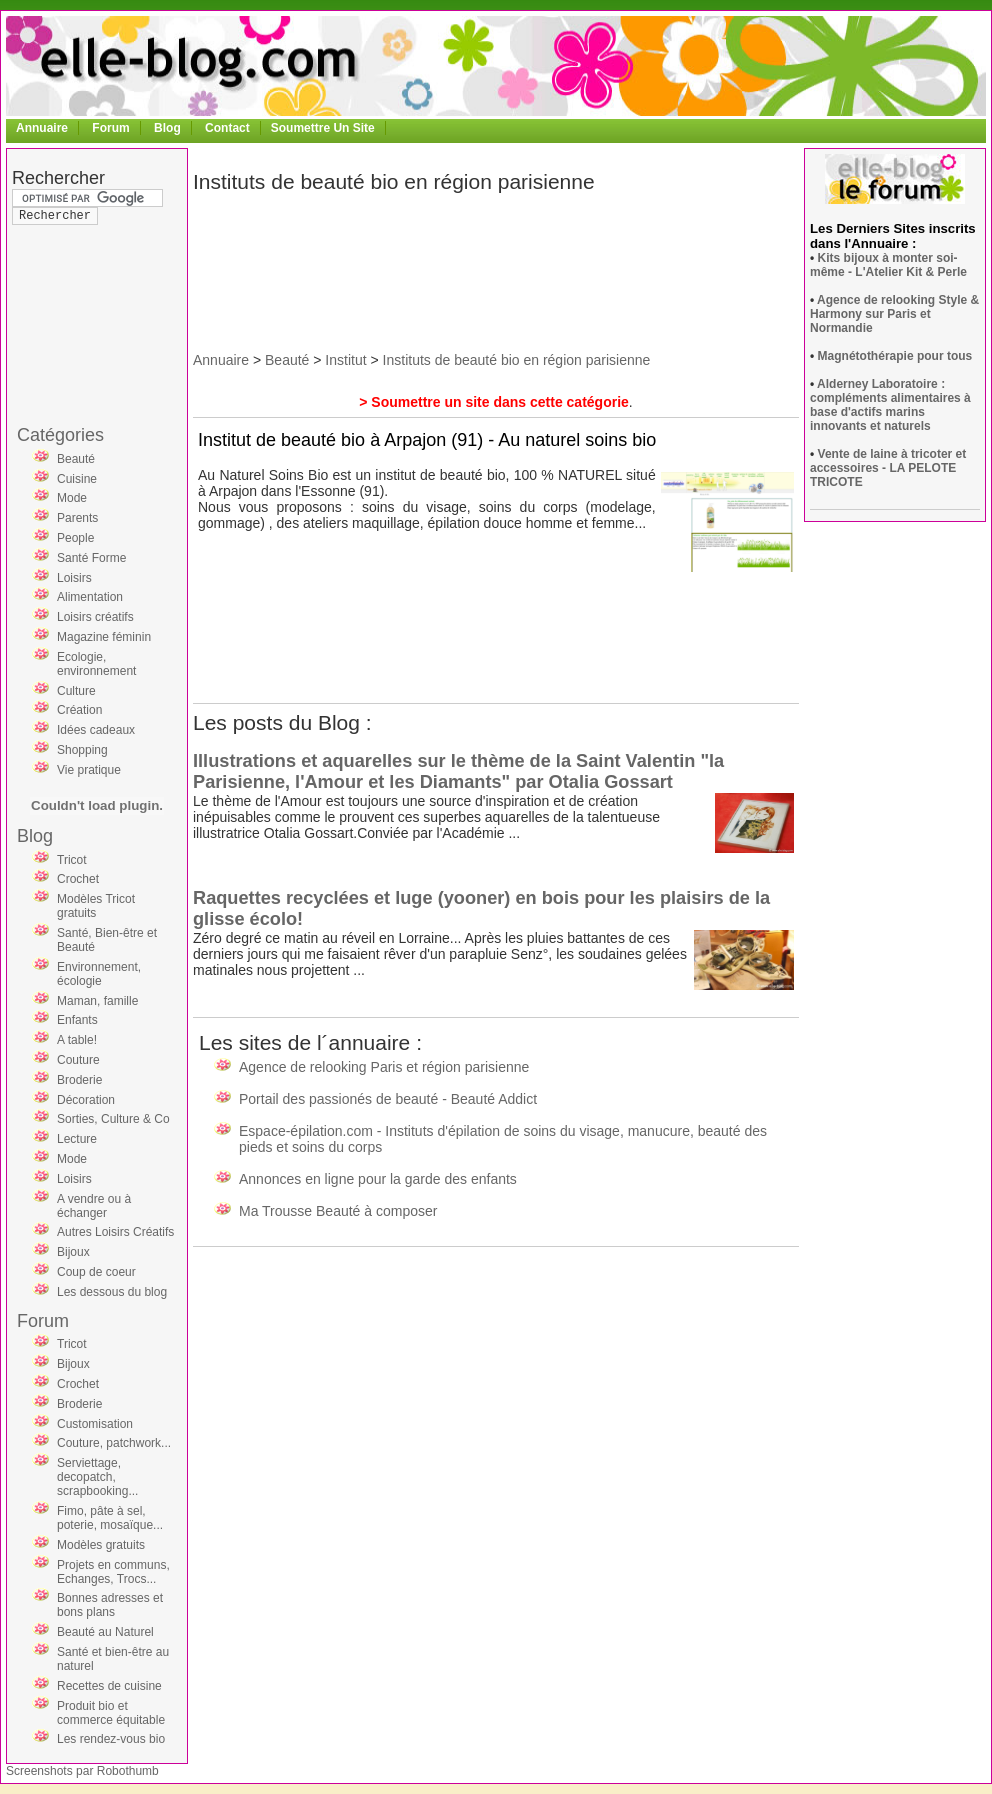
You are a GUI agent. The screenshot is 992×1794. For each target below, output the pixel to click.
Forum (110, 128)
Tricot (72, 860)
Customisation (95, 1424)
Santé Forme (91, 558)
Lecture (77, 1139)
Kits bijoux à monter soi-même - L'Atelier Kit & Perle (888, 265)
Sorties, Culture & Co (113, 1119)
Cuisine (77, 479)
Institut (345, 360)
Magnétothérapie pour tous (895, 356)
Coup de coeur (96, 1272)
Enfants (77, 1020)
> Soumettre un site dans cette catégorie (494, 402)
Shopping (82, 750)
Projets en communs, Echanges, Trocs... (113, 1572)
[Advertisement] (92, 284)
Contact (227, 128)
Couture (78, 1060)
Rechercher (58, 178)
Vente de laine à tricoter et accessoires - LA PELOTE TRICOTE (888, 468)
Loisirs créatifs (95, 617)
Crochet (78, 879)
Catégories (60, 435)
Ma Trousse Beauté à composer (338, 1211)
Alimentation (90, 597)
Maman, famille (97, 1001)
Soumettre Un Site (323, 128)
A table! (77, 1040)
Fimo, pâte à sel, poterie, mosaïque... (110, 1518)
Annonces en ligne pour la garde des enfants (378, 1179)
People (75, 538)
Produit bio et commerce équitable (111, 1713)
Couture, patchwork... (114, 1443)
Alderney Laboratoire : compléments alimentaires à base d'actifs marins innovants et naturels (890, 405)
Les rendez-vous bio (111, 1739)
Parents (77, 518)
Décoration (86, 1100)
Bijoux (73, 1252)
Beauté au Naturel (105, 1632)
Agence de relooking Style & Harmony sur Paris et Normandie (894, 314)
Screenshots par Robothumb (82, 1771)
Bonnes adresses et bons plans (110, 1605)
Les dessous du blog (112, 1292)
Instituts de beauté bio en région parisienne (517, 360)
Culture (76, 691)
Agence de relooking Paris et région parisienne (384, 1067)
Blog (167, 128)
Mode (72, 498)
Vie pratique (89, 770)
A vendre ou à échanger (94, 1206)
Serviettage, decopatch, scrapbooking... (97, 1477)
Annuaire (42, 128)
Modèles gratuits (101, 1545)
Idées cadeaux (96, 730)
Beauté (76, 459)
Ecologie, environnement (96, 664)
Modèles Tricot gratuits (96, 906)
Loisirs (74, 578)
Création (79, 710)
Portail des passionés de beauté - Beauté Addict (388, 1099)
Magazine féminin (104, 637)
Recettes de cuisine (109, 1686)
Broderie (79, 1080)
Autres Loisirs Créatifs (115, 1232)
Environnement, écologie (99, 974)
